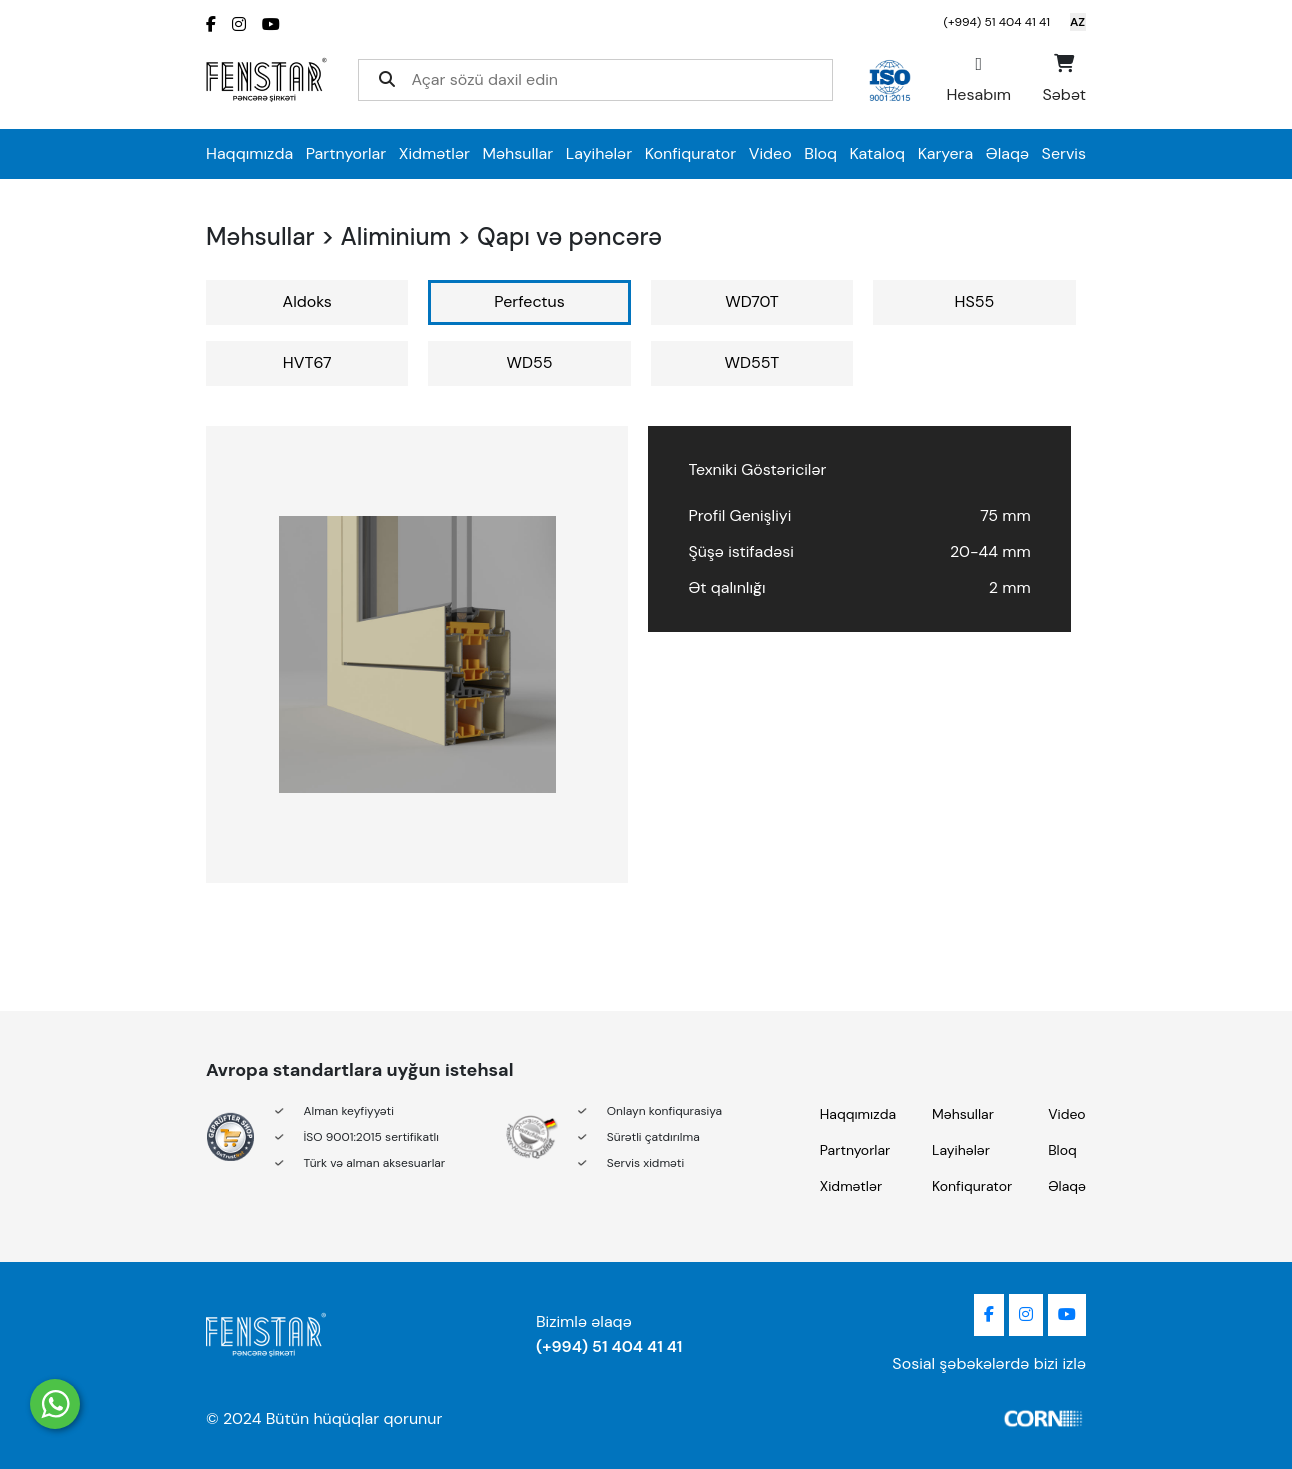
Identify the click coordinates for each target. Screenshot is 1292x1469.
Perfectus (529, 301)
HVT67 (307, 362)
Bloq (820, 153)
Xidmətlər (434, 153)
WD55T (752, 362)
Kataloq (878, 153)
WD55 (530, 362)
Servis (1064, 153)
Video (770, 153)
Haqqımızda (249, 153)
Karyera (945, 153)
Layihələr (599, 153)
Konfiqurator (691, 153)
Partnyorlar (346, 153)
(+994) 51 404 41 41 (996, 22)
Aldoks (307, 301)
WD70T (752, 301)
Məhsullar (518, 153)
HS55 (975, 301)
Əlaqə (1007, 153)
